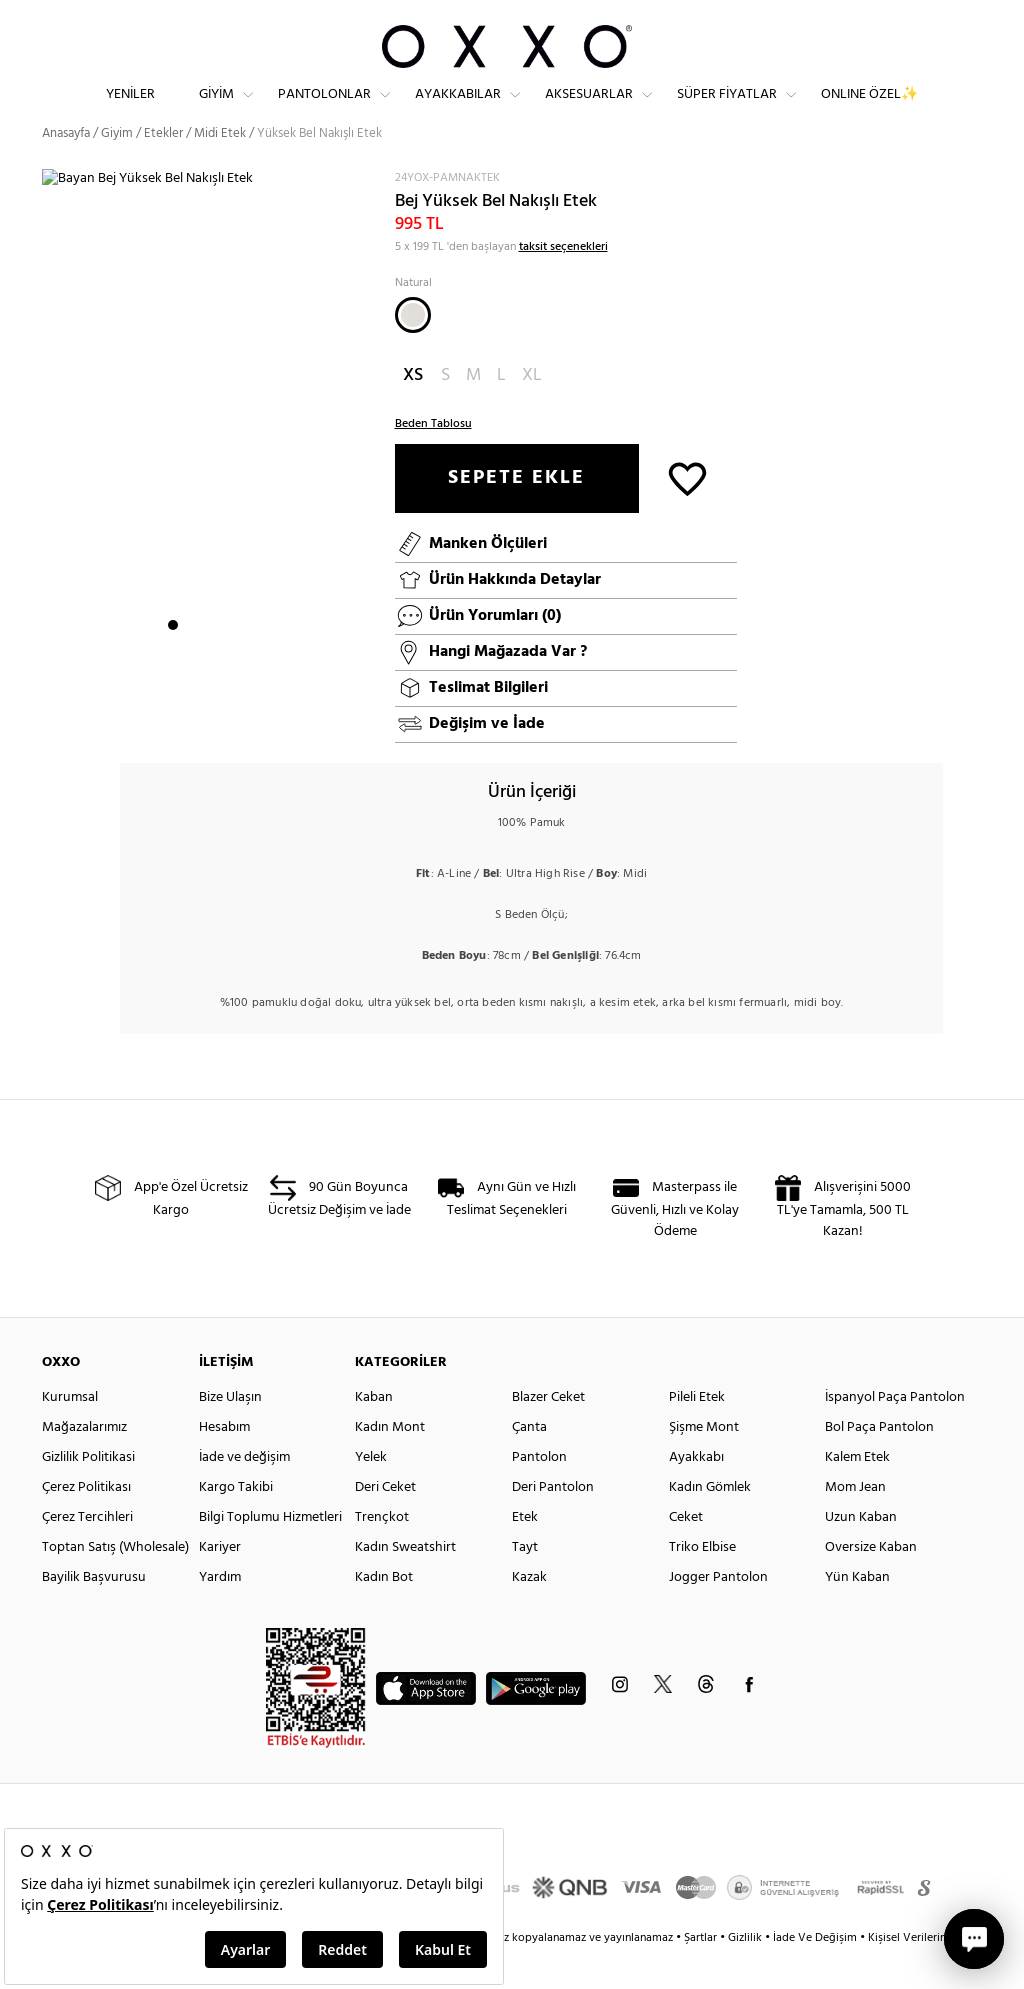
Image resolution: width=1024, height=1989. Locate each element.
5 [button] (245, 661)
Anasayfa (66, 169)
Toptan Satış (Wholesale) (115, 1583)
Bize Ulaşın (230, 1433)
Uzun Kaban (861, 1553)
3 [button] (209, 661)
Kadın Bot (384, 1613)
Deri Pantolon (553, 1523)
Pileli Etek (697, 1433)
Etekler (163, 169)
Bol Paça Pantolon (879, 1463)
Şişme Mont (704, 1463)
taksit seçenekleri (563, 283)
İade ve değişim (244, 1493)
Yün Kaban (857, 1613)
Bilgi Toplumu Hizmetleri (270, 1553)
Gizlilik (746, 1974)
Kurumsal (70, 1433)
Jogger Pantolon (718, 1613)
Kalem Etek (857, 1493)
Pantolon (539, 1493)
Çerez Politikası (86, 1523)
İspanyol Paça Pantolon (895, 1433)
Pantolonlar (324, 110)
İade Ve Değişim (815, 1974)
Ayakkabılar (458, 110)
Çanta (529, 1463)
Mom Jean (855, 1523)
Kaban (374, 1433)
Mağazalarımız (84, 1463)
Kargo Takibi (236, 1523)
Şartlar (702, 1974)
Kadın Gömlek (710, 1523)
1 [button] (173, 661)
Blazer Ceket (548, 1433)
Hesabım (224, 1463)
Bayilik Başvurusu (94, 1613)
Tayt (525, 1583)
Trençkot (382, 1553)
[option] (211, 449)
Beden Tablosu (433, 460)
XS (413, 411)
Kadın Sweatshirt (405, 1583)
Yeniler (130, 110)
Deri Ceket (385, 1523)
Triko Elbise (702, 1583)
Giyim (216, 110)
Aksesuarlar (589, 110)
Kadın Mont (390, 1463)
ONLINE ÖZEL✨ (869, 110)
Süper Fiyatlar (727, 110)
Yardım (220, 1613)
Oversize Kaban (871, 1583)
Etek (525, 1553)
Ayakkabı (696, 1493)
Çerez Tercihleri (87, 1553)
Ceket (686, 1553)
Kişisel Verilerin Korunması (935, 1974)
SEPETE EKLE (516, 514)
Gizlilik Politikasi (88, 1493)
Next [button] (52, 448)
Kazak (529, 1613)
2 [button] (191, 661)
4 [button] (227, 661)
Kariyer (220, 1583)
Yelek (371, 1493)
